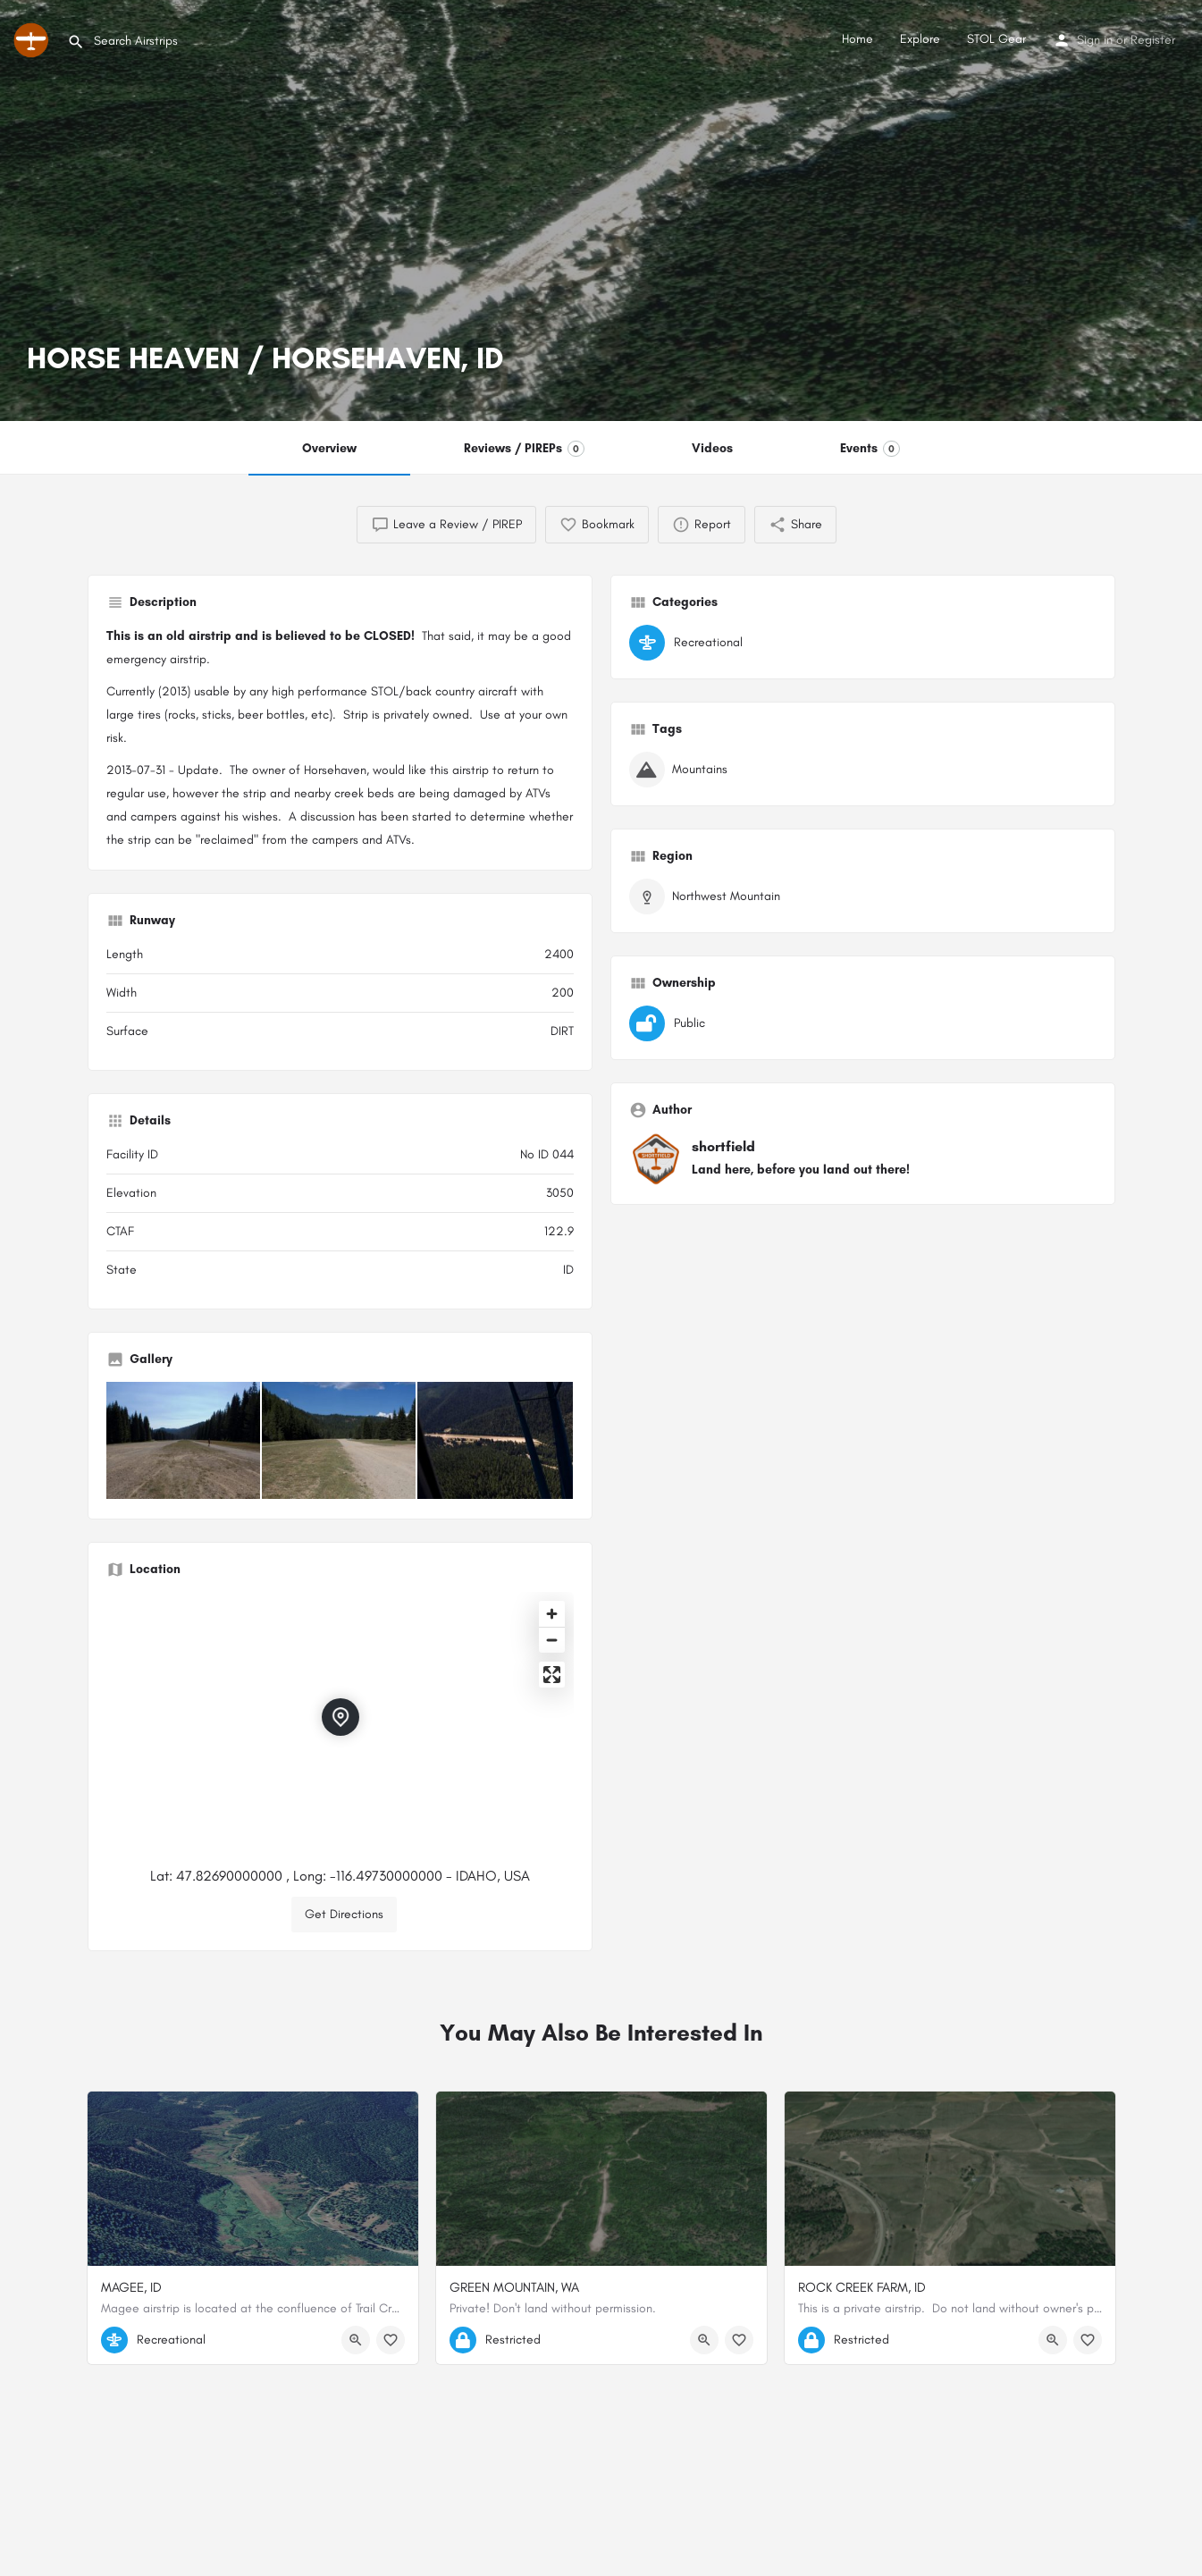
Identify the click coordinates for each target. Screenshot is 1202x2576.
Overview (329, 448)
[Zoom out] (552, 1640)
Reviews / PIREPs (524, 449)
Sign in (1095, 39)
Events (870, 449)
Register (1153, 39)
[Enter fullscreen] (552, 1675)
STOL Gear (996, 38)
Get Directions (344, 1914)
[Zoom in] (552, 1614)
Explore (920, 38)
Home (857, 38)
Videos (712, 448)
